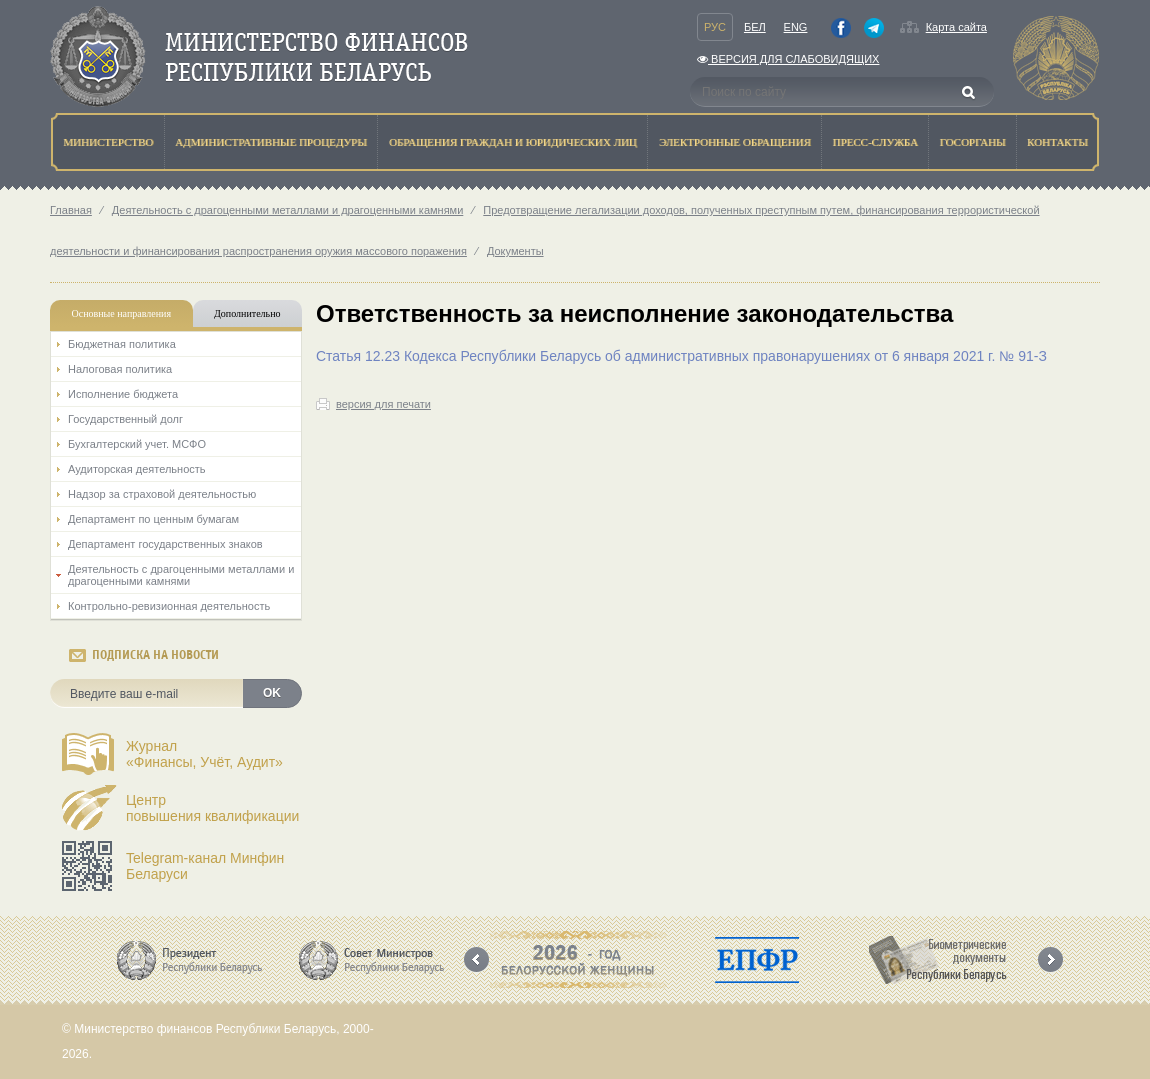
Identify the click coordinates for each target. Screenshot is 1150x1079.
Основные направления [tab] (122, 313)
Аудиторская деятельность (137, 469)
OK (272, 693)
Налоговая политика (120, 369)
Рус (715, 27)
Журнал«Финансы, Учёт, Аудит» (204, 754)
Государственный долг (125, 419)
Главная (71, 210)
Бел (755, 27)
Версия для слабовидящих (788, 59)
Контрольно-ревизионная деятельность (169, 606)
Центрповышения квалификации (212, 808)
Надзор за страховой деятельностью (162, 494)
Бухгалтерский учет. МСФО (137, 444)
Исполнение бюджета (123, 394)
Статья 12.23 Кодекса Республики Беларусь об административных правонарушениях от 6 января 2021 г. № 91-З (681, 356)
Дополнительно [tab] (247, 313)
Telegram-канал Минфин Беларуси (205, 866)
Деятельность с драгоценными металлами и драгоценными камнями (287, 210)
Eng (796, 27)
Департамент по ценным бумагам (153, 519)
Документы (515, 251)
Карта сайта (956, 27)
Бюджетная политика (122, 344)
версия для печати (383, 404)
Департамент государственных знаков (165, 544)
